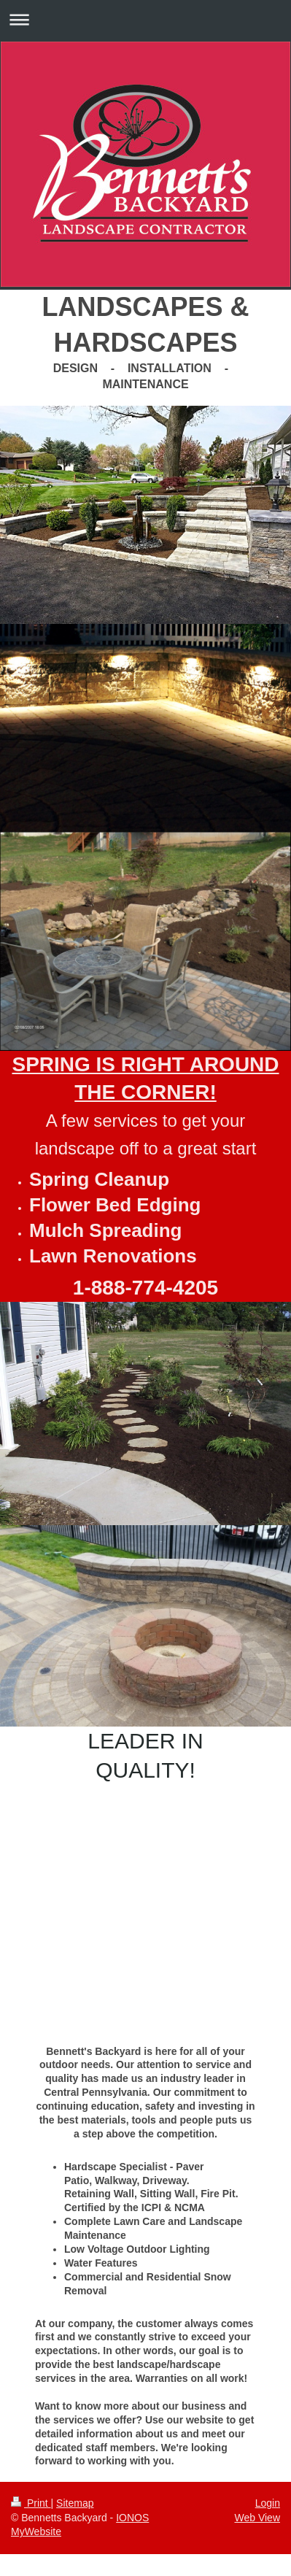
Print (31, 2503)
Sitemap (74, 2503)
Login (267, 2503)
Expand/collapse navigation (145, 19)
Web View (257, 2517)
